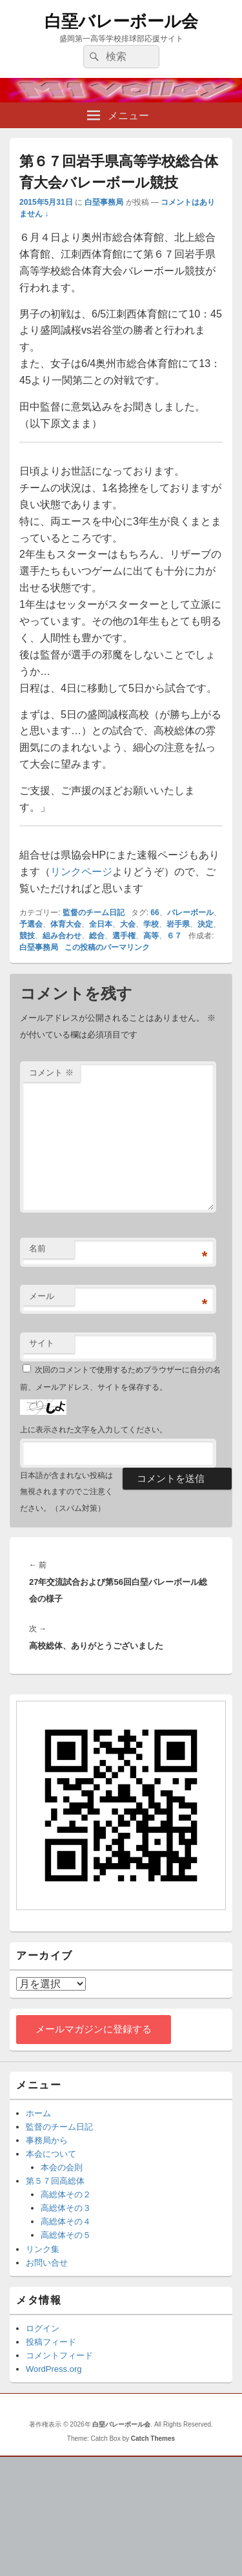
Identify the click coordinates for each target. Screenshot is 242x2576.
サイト (41, 1343)
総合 (97, 935)
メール (41, 1296)
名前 (37, 1248)
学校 (151, 924)
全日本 (100, 924)
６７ (174, 935)
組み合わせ (62, 935)
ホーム (38, 2113)
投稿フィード (51, 2342)
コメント (51, 1072)
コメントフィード (59, 2355)
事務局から (47, 2140)
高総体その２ (66, 2194)
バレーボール (190, 912)
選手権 (124, 935)
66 (154, 912)
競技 (27, 935)
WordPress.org (53, 2369)
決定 (205, 924)
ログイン (42, 2328)
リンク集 (42, 2249)
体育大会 (65, 924)
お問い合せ (47, 2263)
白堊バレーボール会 (121, 21)
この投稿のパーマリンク (107, 947)
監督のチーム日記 (94, 912)
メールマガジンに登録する (93, 2028)
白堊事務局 (104, 202)
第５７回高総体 (55, 2181)
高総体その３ (66, 2208)
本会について (51, 2154)
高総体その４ (66, 2221)
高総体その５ (66, 2235)
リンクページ (81, 871)
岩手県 (178, 924)
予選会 (31, 924)
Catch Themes (153, 2438)
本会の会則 (62, 2167)
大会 (128, 924)
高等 (151, 935)
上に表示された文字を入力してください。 (93, 1429)
